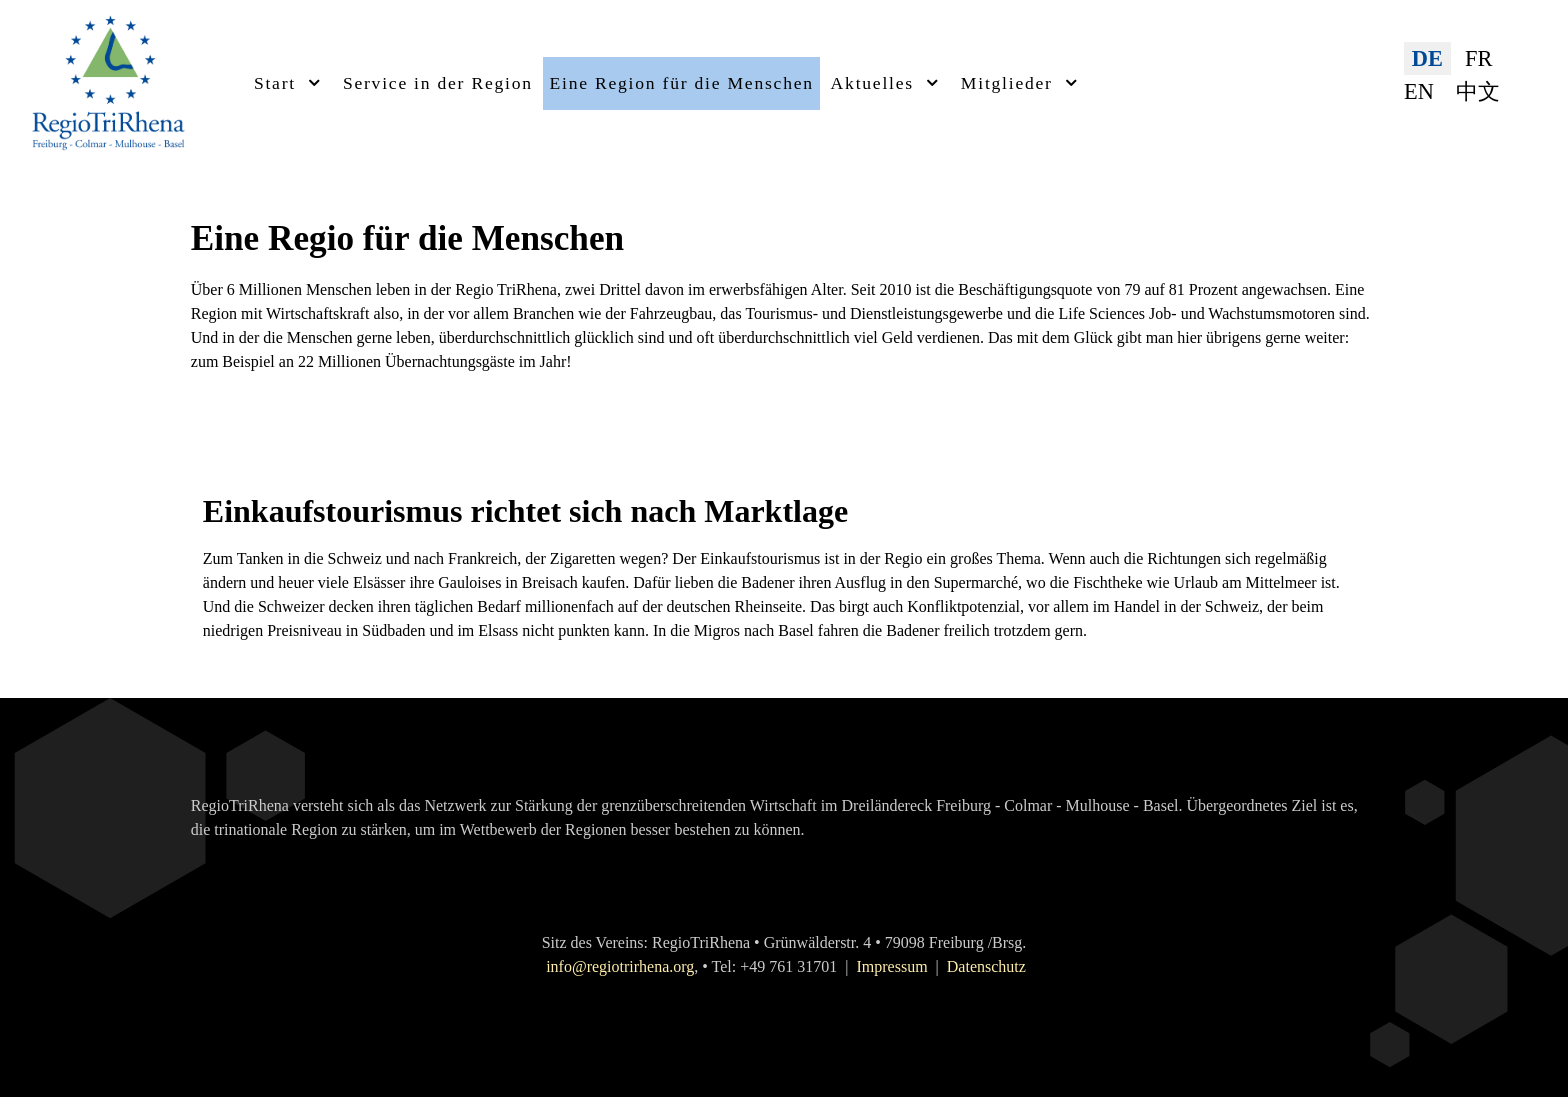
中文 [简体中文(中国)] (1478, 91)
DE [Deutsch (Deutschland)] (1427, 58)
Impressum (891, 966)
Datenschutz (986, 966)
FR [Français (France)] (1478, 58)
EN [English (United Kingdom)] (1419, 91)
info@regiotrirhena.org (620, 966)
